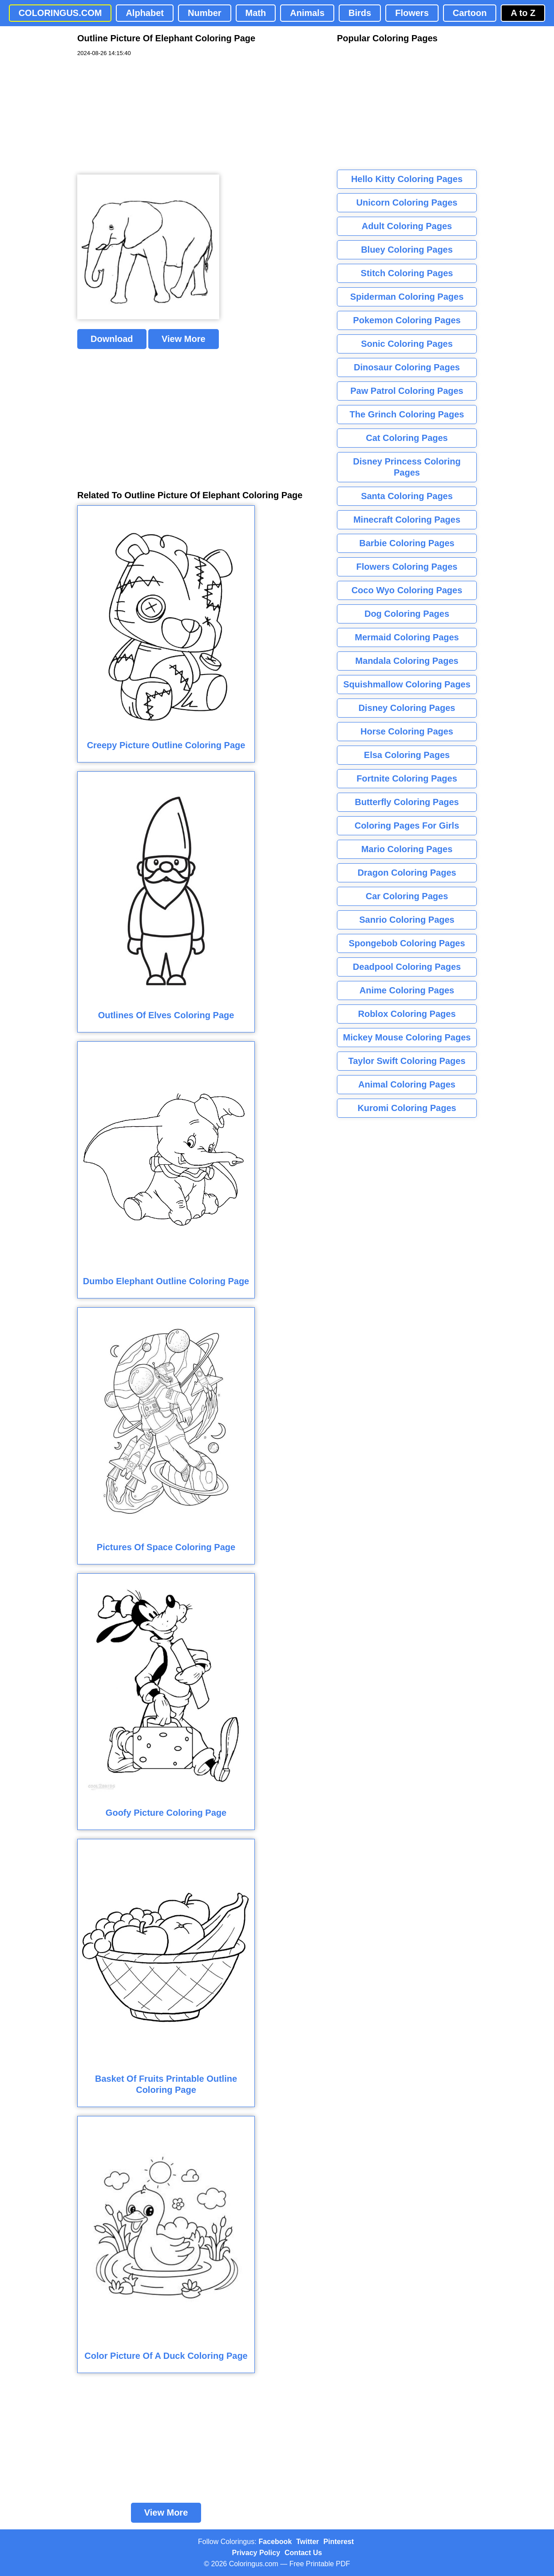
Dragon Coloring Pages (406, 872)
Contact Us (303, 2552)
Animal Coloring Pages (406, 1084)
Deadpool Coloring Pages (407, 967)
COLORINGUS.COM (60, 13)
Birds (359, 13)
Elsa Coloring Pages (407, 755)
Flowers (412, 13)
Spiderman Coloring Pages (407, 297)
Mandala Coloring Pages (406, 661)
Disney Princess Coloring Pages (406, 466)
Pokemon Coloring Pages (406, 320)
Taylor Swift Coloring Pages (406, 1061)
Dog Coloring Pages (406, 614)
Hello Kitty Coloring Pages (407, 179)
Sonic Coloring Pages (407, 344)
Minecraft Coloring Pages (406, 519)
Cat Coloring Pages (406, 438)
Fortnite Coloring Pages (406, 778)
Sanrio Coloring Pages (406, 920)
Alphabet (145, 13)
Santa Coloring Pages (407, 496)
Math (255, 13)
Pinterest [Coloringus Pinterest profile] (339, 2541)
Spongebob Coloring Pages (406, 943)
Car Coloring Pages (407, 896)
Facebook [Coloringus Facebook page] (275, 2541)
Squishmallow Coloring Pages (407, 684)
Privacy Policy (256, 2552)
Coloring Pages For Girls (407, 825)
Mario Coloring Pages (407, 849)
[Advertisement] (143, 115)
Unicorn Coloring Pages (407, 202)
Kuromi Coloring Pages (406, 1108)
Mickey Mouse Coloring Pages (407, 1037)
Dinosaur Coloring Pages (407, 367)
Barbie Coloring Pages (407, 543)
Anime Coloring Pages (407, 990)
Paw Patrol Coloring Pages (406, 391)
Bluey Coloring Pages (407, 249)
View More (184, 339)
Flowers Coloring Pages (407, 567)
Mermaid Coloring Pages (407, 637)
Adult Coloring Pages (407, 226)
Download (112, 339)
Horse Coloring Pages (406, 731)
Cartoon (470, 13)
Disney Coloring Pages (407, 708)
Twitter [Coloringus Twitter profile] (307, 2541)
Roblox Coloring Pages (406, 1014)
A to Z (522, 13)
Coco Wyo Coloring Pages (407, 590)
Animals (307, 13)
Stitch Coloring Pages (407, 273)
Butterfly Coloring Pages (407, 802)
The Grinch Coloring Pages (407, 414)
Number (205, 13)
